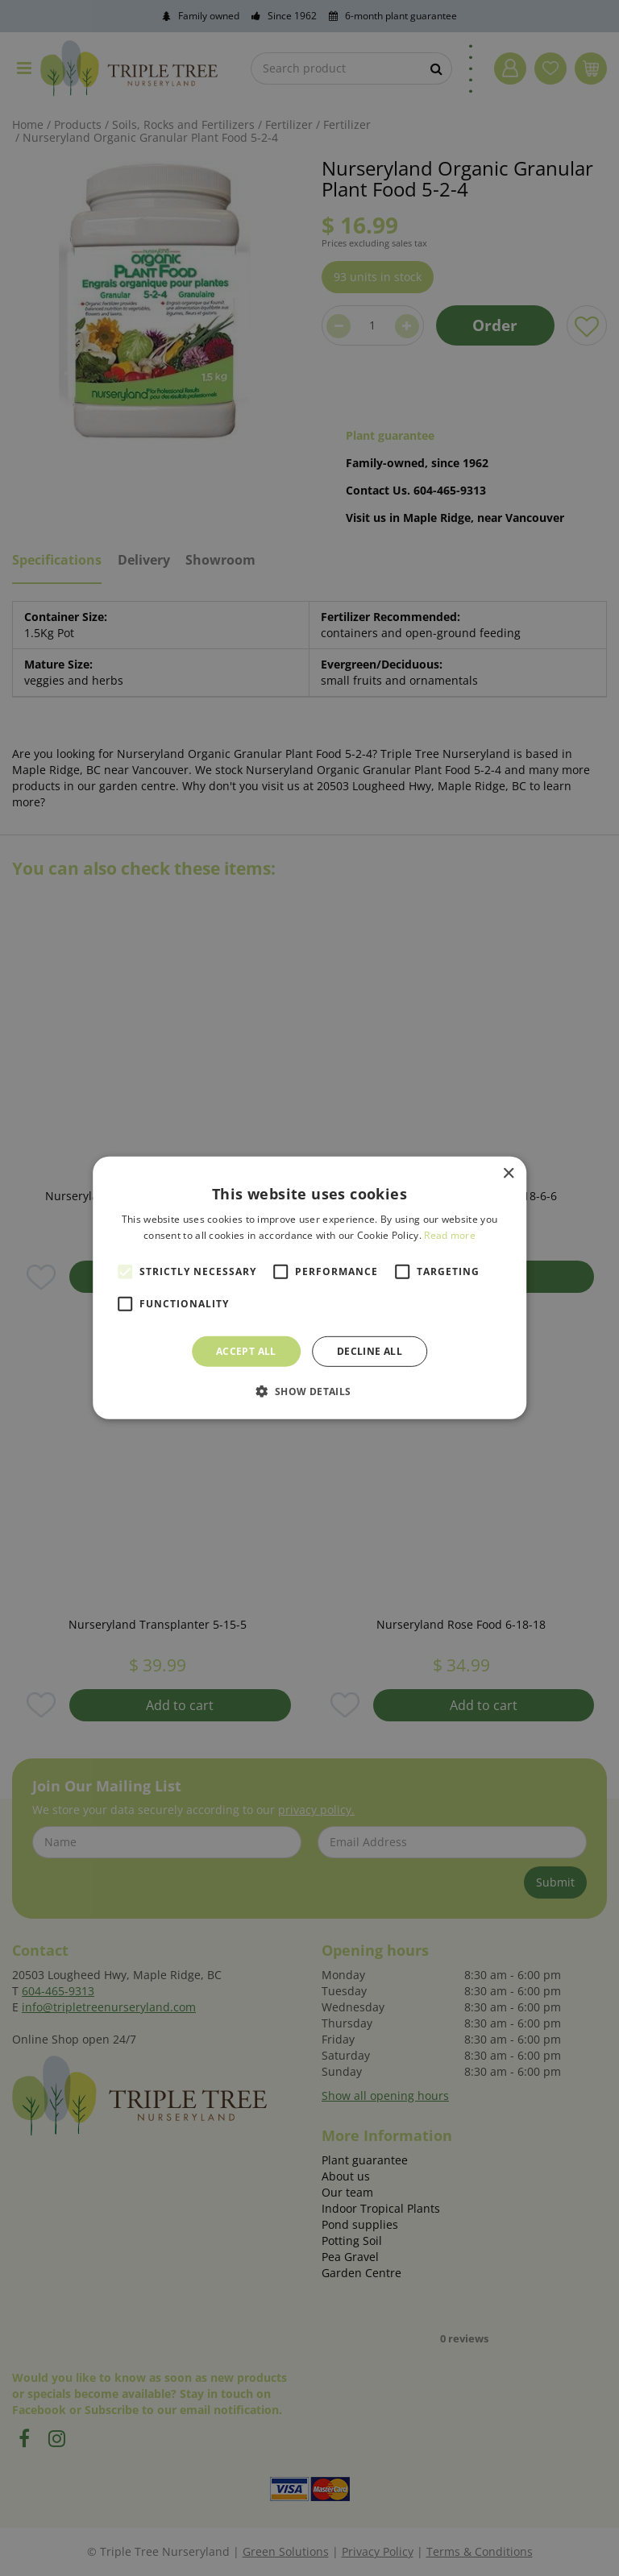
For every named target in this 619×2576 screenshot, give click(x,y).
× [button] (508, 1174)
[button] (309, 1391)
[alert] (309, 1288)
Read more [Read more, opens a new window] (450, 1235)
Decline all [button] (369, 1351)
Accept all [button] (246, 1351)
